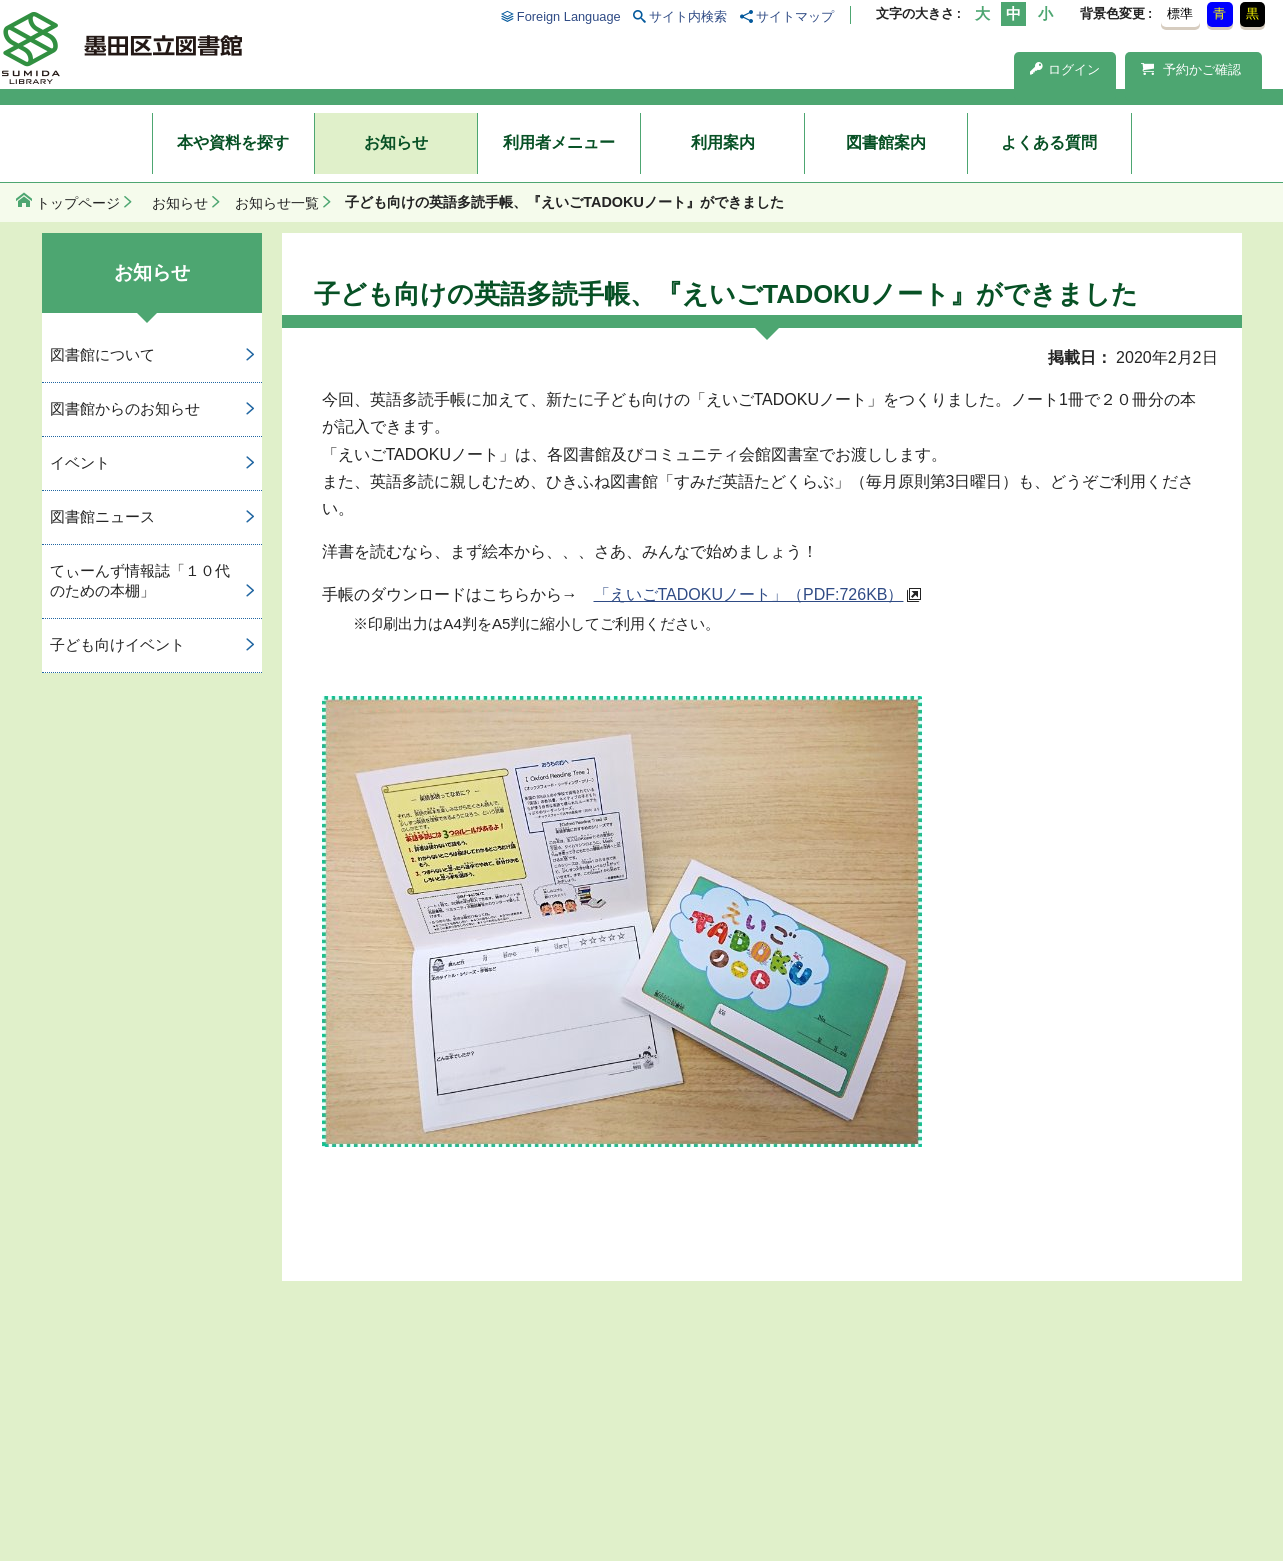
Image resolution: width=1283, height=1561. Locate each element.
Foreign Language (569, 16)
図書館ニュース (102, 516)
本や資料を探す (233, 142)
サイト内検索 (688, 16)
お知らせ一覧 (277, 203)
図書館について (102, 354)
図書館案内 (886, 142)
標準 (1180, 13)
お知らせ (396, 142)
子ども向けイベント (117, 644)
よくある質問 (1049, 142)
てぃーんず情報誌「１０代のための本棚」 (140, 581)
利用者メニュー (559, 142)
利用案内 (723, 142)
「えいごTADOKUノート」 (749, 594)
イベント (80, 462)
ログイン (1065, 69)
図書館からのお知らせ (125, 408)
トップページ (78, 203)
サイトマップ (795, 16)
